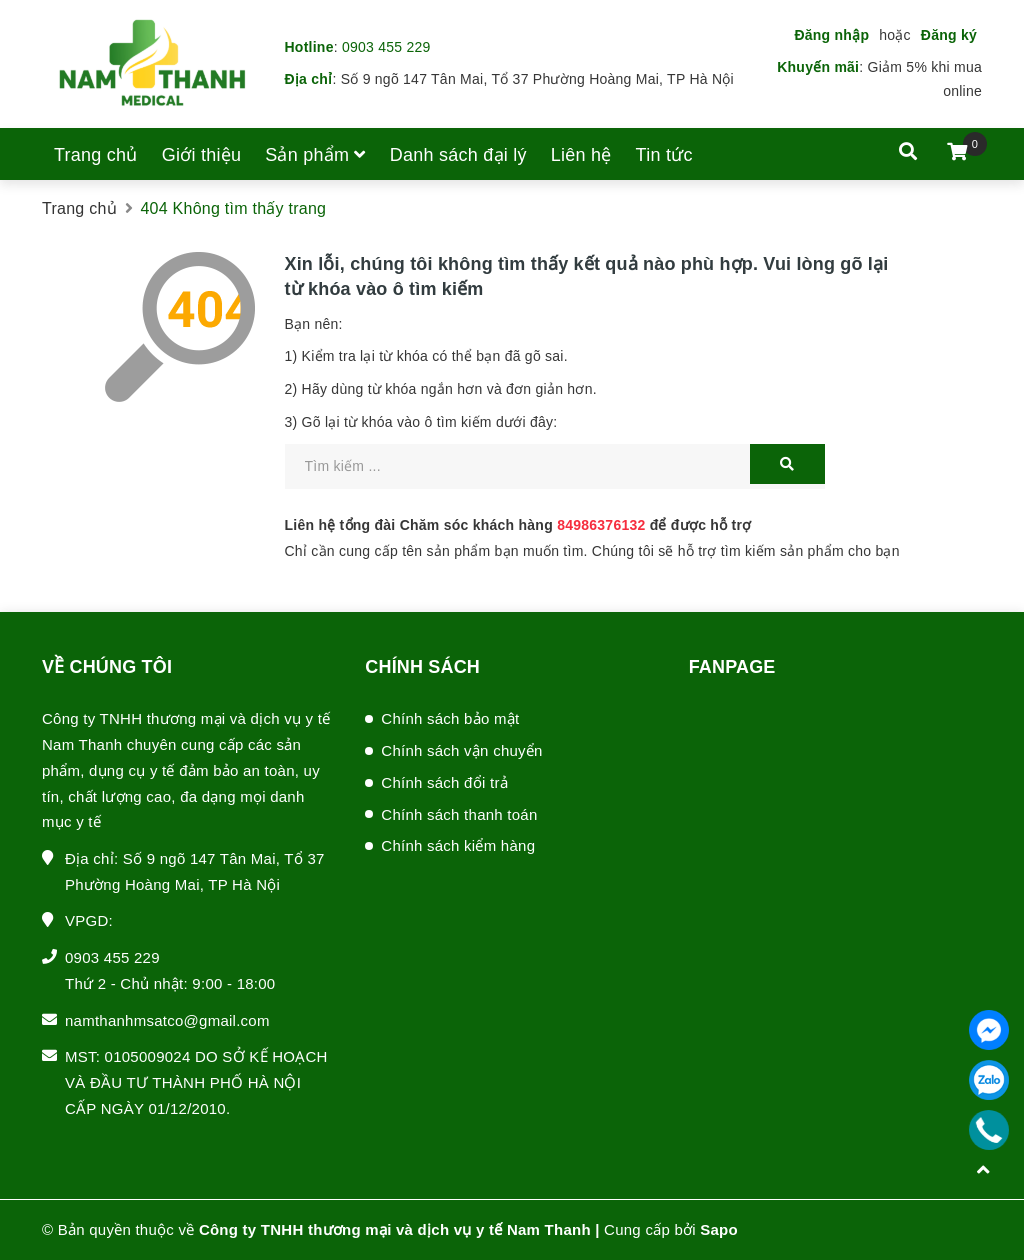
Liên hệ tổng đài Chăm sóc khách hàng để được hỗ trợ (518, 525)
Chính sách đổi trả (444, 782)
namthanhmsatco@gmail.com (167, 1020)
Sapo (719, 1229)
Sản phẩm (315, 155)
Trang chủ (96, 155)
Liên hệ (581, 155)
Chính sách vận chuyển (461, 750)
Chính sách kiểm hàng (458, 845)
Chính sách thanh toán (459, 814)
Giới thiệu (202, 155)
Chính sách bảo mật (450, 718)
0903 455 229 (386, 47)
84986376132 (601, 525)
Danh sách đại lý (458, 155)
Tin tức (664, 155)
